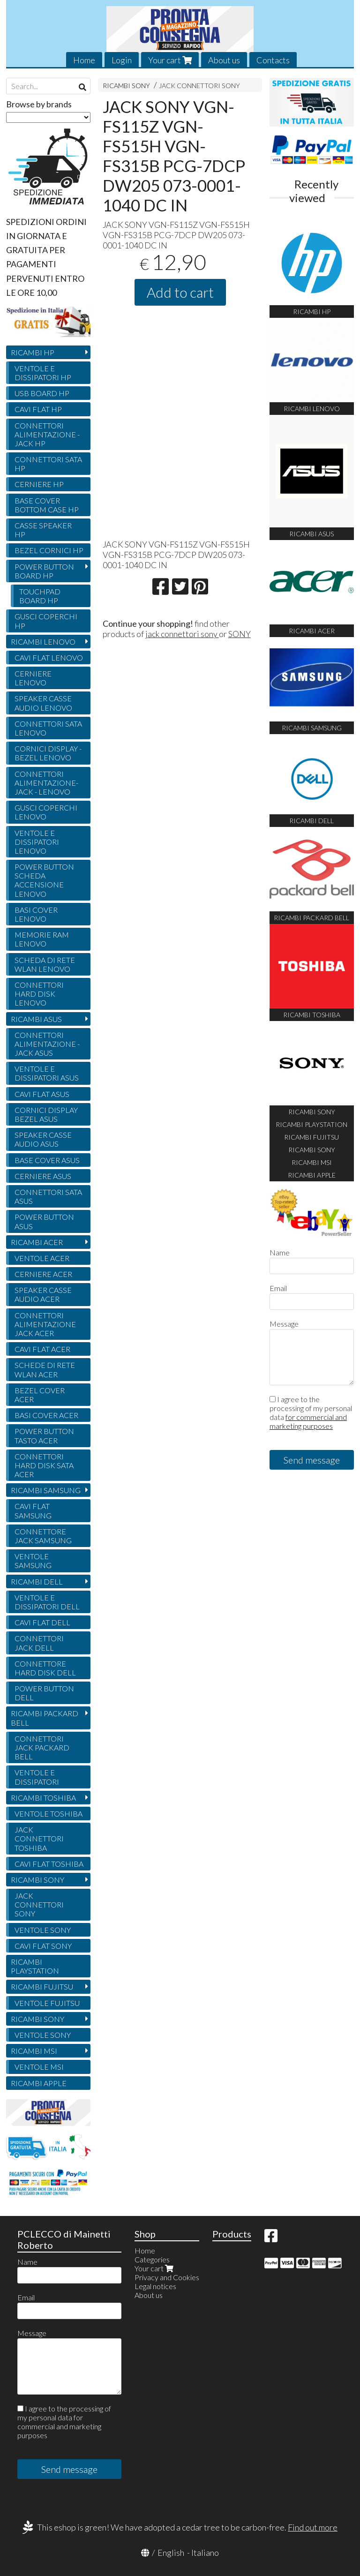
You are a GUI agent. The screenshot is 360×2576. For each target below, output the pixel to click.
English (171, 2552)
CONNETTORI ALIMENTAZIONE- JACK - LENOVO (46, 782)
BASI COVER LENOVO (36, 914)
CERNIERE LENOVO (33, 678)
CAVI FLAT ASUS (42, 1093)
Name (280, 1252)
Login (122, 60)
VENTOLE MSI (39, 2066)
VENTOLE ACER (42, 1258)
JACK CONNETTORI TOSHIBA (39, 1838)
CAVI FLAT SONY (43, 1945)
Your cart (170, 60)
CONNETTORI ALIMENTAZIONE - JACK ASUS (47, 1043)
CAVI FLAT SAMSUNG (33, 1510)
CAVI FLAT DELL (42, 1622)
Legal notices (155, 2286)
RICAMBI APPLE (39, 2083)
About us (224, 60)
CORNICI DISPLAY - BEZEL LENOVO (48, 753)
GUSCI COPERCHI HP (46, 621)
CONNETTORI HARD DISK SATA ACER (44, 1465)
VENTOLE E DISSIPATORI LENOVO (37, 841)
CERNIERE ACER (43, 1273)
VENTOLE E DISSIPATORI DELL (47, 1602)
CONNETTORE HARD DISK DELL (45, 1668)
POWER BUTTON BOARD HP (44, 571)
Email (278, 1288)
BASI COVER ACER (46, 1415)
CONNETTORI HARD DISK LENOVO (39, 993)
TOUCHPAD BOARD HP (39, 596)
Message (284, 1323)
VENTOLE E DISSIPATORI (37, 1777)
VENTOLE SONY (43, 1929)
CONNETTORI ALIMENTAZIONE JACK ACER (45, 1324)
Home (84, 60)
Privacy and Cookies (167, 2277)
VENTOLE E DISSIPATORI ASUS (47, 1073)
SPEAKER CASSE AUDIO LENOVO (43, 703)
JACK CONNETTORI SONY (199, 86)
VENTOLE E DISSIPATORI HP (43, 373)
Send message (312, 1459)
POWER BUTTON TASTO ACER (44, 1435)
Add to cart (180, 292)
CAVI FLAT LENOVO (49, 657)
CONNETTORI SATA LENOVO (48, 728)
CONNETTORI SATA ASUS (48, 1196)
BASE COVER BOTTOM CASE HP (47, 505)
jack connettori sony (182, 634)
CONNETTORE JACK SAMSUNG (43, 1536)
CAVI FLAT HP (38, 409)
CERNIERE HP (39, 484)
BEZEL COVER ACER (40, 1395)
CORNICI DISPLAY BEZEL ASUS (46, 1114)
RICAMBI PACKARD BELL (44, 1718)
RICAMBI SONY (126, 86)
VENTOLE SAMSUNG (33, 1561)
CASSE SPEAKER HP (43, 530)
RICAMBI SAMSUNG (46, 1490)
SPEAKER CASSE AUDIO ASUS (43, 1139)
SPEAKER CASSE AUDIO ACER (43, 1294)
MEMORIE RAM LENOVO (42, 939)
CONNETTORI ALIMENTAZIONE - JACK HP (47, 434)
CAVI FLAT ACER (42, 1348)
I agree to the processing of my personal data (311, 1412)
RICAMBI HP (32, 352)
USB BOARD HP (42, 393)
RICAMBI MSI (34, 2050)
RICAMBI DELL (37, 1581)
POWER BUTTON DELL (44, 1693)
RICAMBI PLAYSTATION (35, 1966)
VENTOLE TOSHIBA (48, 1813)
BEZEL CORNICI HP (49, 550)
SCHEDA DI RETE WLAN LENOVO (45, 964)
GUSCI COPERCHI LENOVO (46, 812)
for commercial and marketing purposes (308, 1421)
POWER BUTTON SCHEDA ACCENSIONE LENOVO (44, 880)
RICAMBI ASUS (36, 1018)
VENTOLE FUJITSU (47, 2002)
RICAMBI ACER (37, 1242)
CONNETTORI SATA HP (48, 464)
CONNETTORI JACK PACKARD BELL (42, 1747)
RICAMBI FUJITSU (42, 1986)
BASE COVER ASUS (47, 1160)
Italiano (205, 2552)
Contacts (273, 60)
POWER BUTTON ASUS (44, 1221)
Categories (152, 2259)
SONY (239, 634)
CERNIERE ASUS (43, 1176)
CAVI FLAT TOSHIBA (49, 1863)
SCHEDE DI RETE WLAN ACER (45, 1369)
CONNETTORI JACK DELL (39, 1643)
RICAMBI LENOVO (43, 641)
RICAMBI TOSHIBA (43, 1797)
